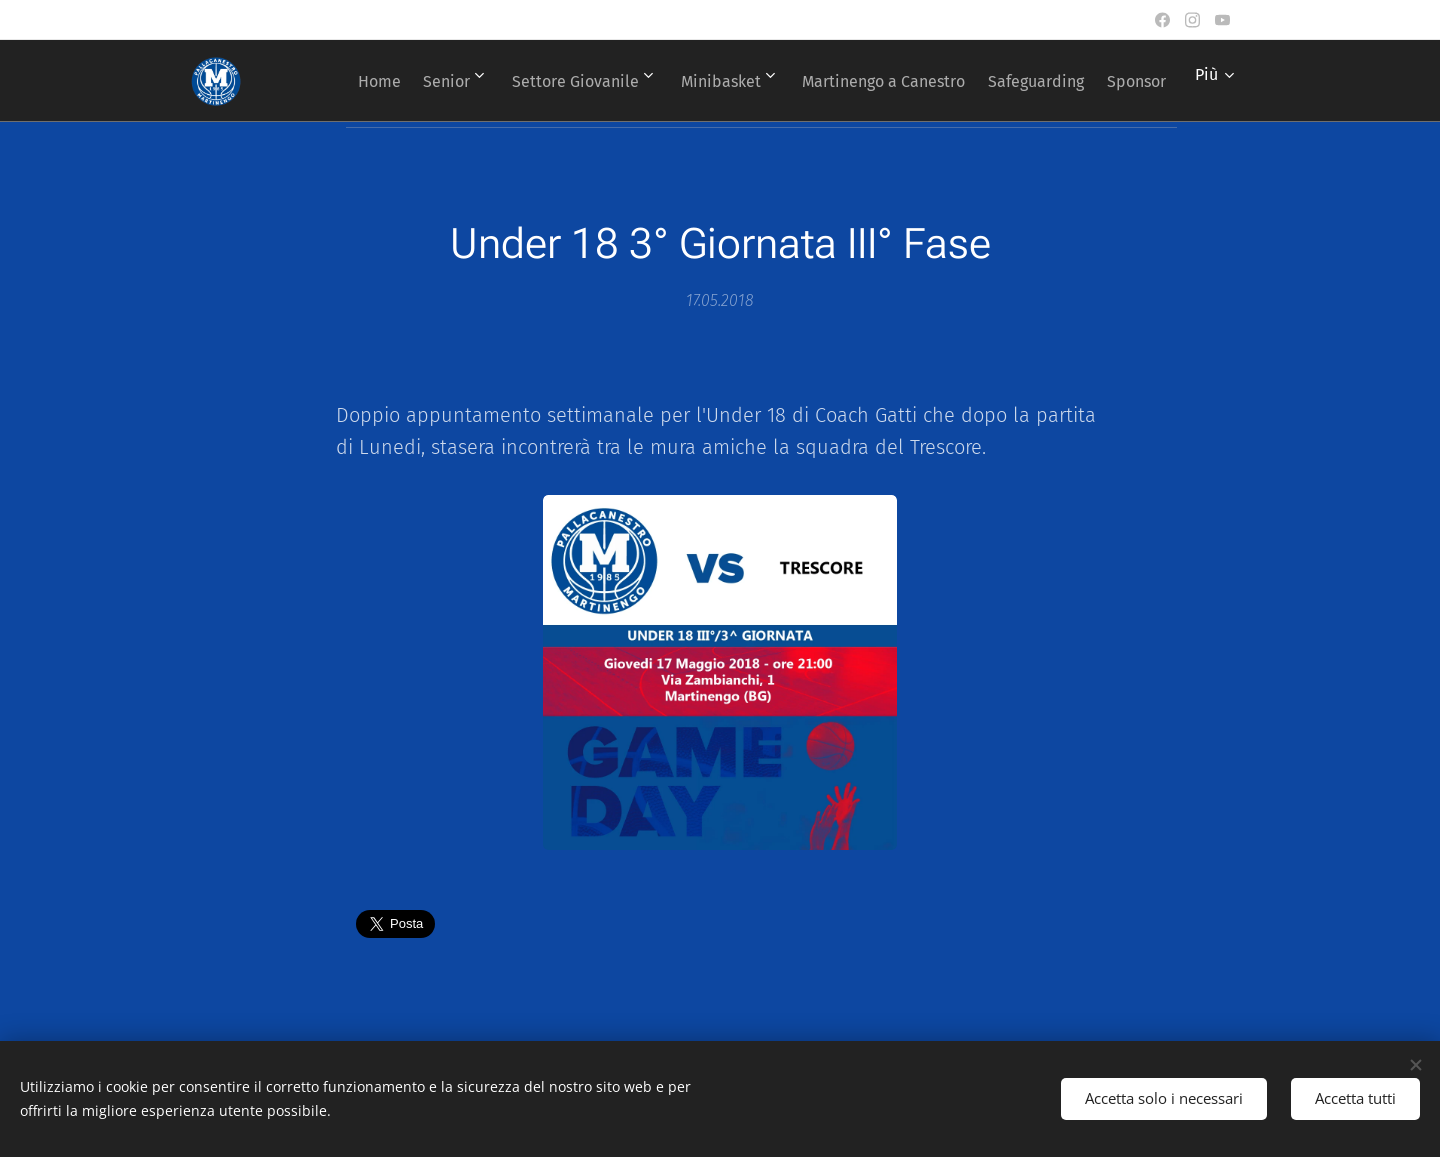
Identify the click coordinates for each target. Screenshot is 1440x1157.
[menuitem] (402, 81)
